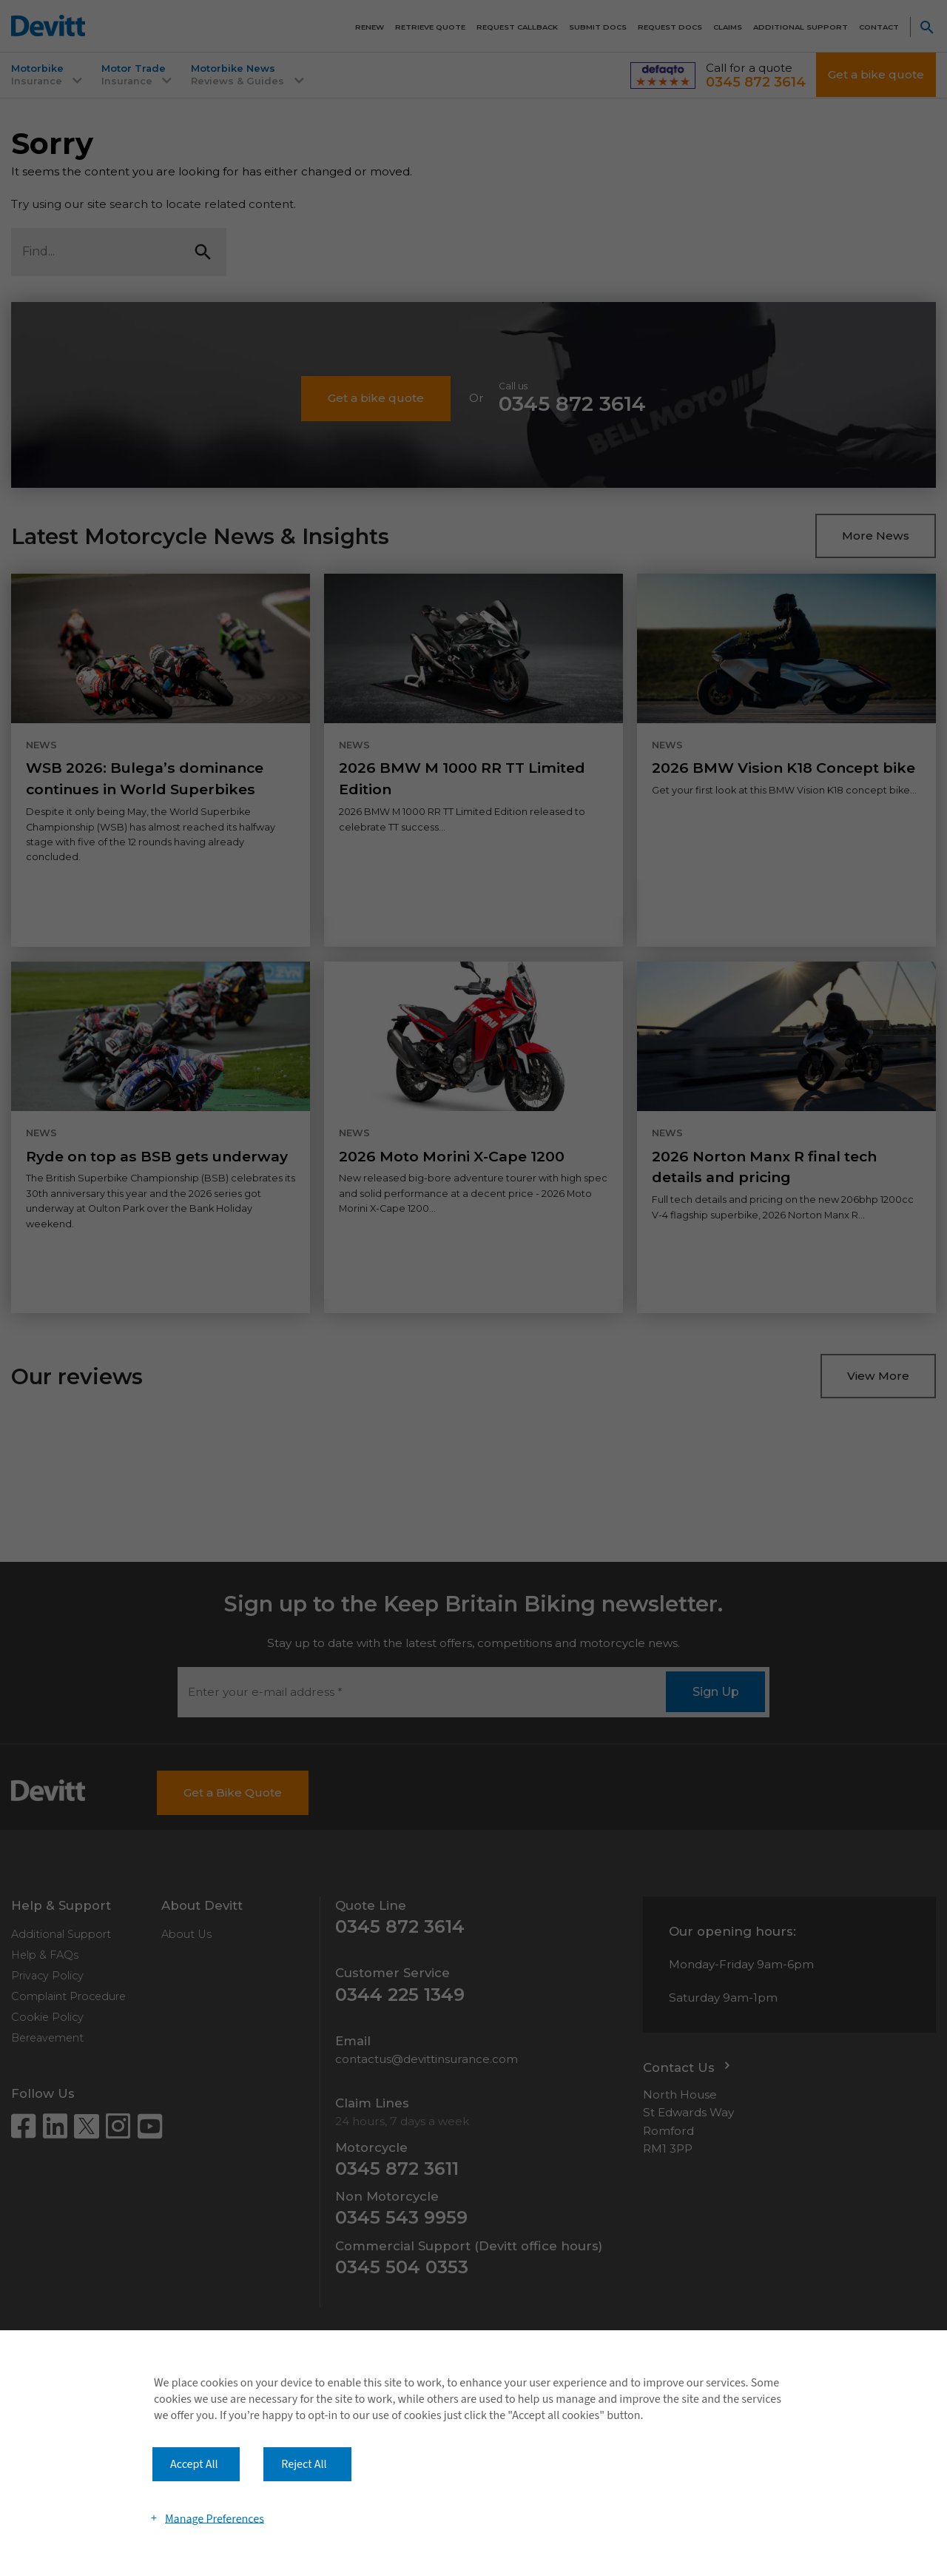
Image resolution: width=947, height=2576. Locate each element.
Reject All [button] (303, 2464)
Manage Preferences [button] (214, 2518)
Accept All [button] (194, 2464)
